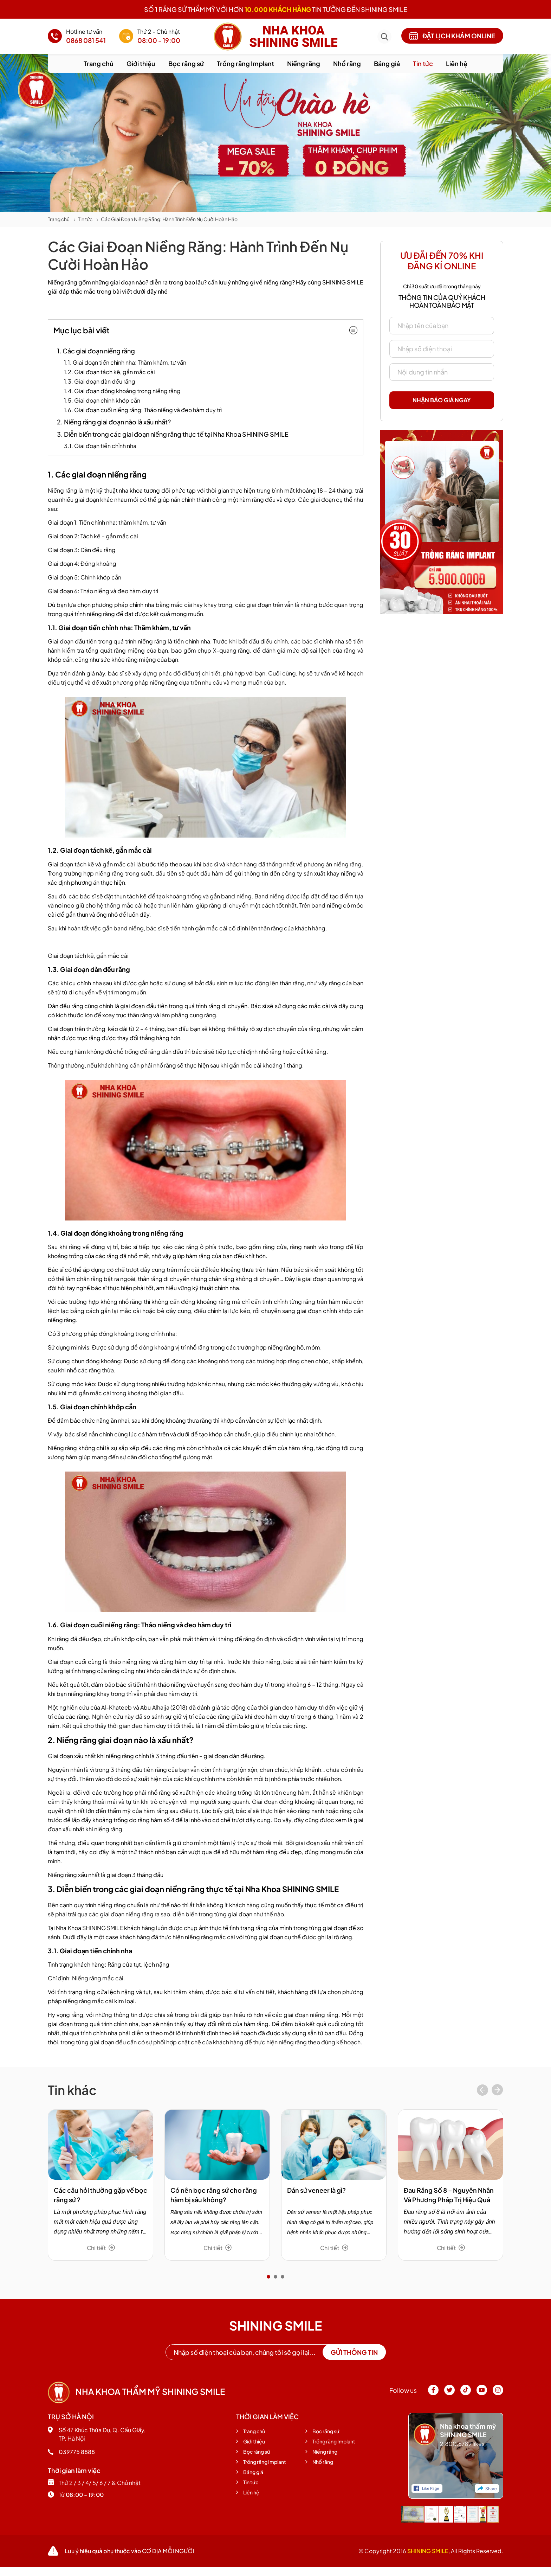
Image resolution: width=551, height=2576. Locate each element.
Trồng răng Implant (245, 63)
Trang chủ (99, 63)
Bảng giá (387, 63)
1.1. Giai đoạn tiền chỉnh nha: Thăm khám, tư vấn (125, 362)
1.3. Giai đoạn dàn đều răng (99, 381)
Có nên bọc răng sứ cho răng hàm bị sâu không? (213, 2195)
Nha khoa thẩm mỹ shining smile (136, 2391)
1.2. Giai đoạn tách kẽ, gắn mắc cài (109, 372)
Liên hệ (456, 63)
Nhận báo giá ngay (442, 400)
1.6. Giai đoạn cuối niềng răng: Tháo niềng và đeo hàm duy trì (143, 410)
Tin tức (423, 63)
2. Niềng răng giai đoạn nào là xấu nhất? (114, 422)
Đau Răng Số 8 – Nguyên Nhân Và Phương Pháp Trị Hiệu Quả (449, 2195)
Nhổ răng (347, 63)
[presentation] (482, 2090)
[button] (268, 2277)
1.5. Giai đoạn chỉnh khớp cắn (102, 400)
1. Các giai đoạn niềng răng (96, 351)
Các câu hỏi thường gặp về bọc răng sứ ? (100, 2195)
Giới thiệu (141, 63)
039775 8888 (71, 2451)
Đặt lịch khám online (452, 36)
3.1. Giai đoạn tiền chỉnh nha (100, 445)
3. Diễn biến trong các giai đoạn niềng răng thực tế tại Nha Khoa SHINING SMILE (173, 434)
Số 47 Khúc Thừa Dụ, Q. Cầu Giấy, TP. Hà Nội (96, 2434)
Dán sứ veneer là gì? (316, 2190)
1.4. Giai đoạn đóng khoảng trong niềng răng (122, 391)
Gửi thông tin (354, 2352)
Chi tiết (101, 2247)
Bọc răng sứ (186, 63)
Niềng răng (303, 63)
